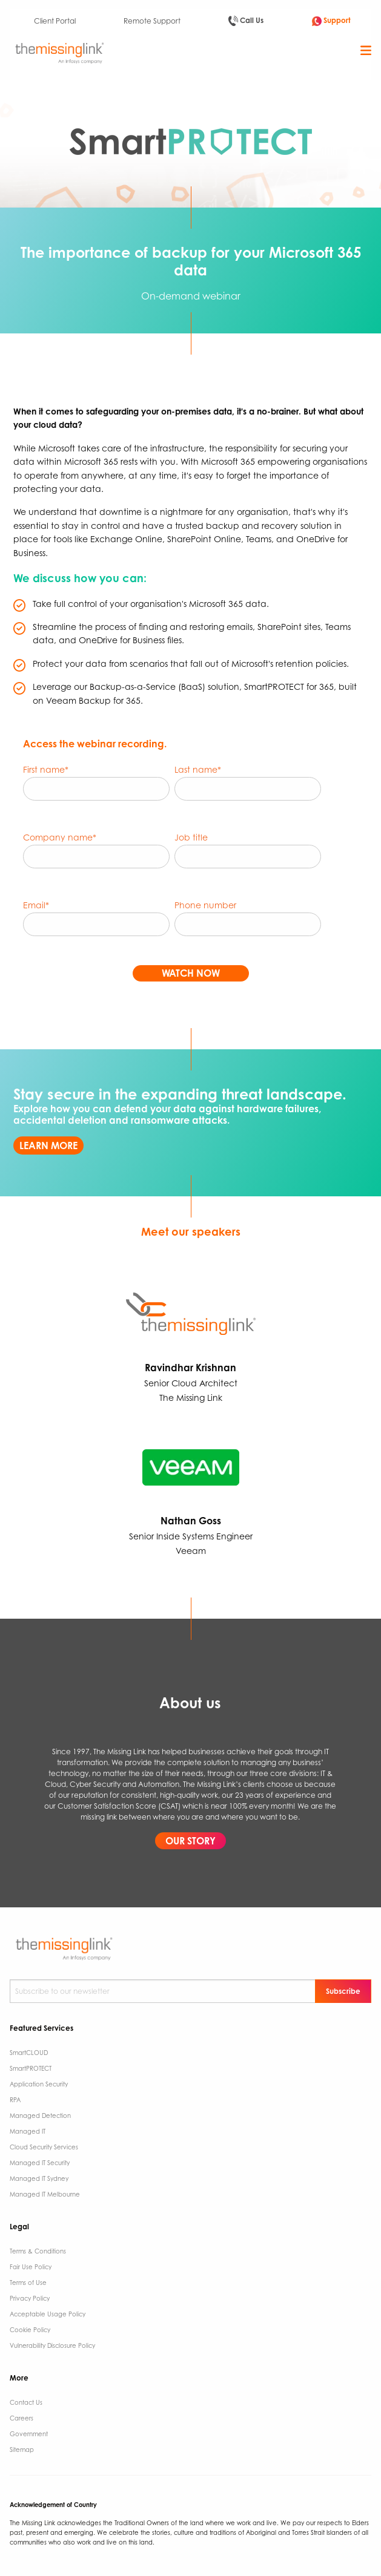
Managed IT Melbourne (45, 2194)
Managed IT (27, 2131)
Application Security (39, 2084)
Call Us (245, 21)
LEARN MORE (48, 1145)
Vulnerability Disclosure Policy (52, 2345)
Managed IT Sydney (39, 2178)
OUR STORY (190, 1841)
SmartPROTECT (30, 2068)
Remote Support (152, 20)
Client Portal (55, 20)
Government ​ (30, 2433)
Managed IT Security (40, 2162)
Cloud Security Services (44, 2147)
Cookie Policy (30, 2329)
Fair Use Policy (30, 2266)
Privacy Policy (30, 2298)
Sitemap (22, 2449)
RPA (15, 2099)
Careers (21, 2418)
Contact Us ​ (27, 2402)
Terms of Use (28, 2282)
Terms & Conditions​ (38, 2251)
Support (331, 21)
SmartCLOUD (29, 2052)
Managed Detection (40, 2115)
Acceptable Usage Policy (47, 2314)
